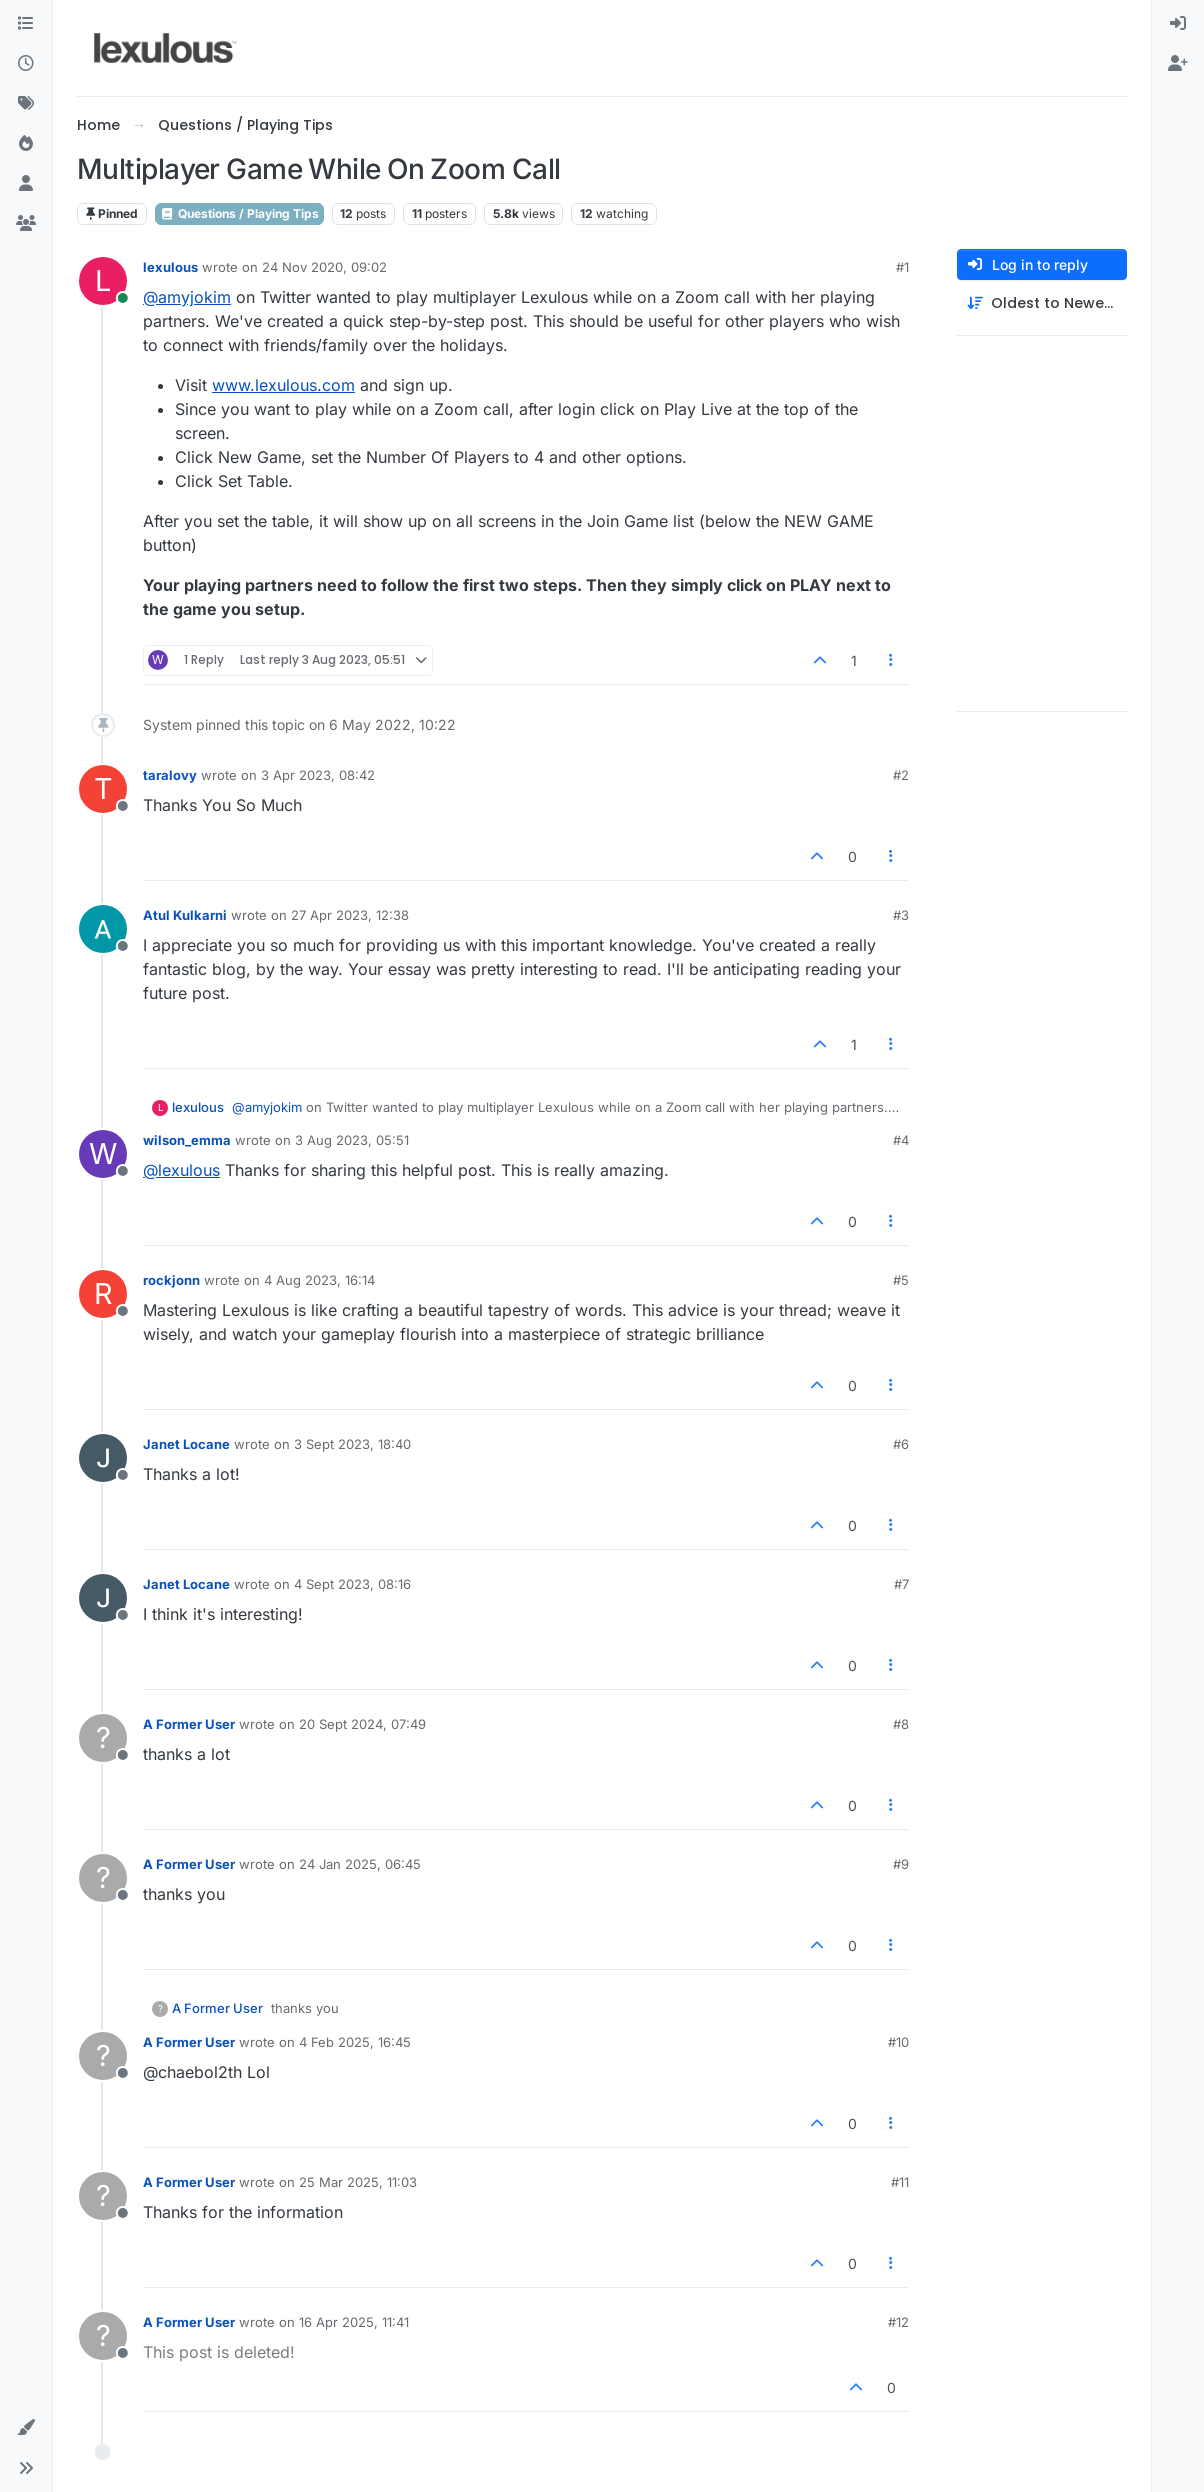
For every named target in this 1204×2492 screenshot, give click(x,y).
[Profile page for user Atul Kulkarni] (103, 929)
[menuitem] (1178, 24)
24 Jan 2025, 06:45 (360, 1864)
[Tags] (26, 104)
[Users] (26, 184)
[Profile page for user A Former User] (103, 1738)
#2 (901, 775)
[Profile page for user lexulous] (103, 281)
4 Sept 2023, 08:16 (352, 1584)
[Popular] (26, 144)
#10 (898, 2042)
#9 (901, 1864)
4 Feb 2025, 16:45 (355, 2042)
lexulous (170, 267)
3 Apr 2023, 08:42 (318, 775)
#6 (901, 1444)
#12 (898, 2322)
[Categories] (26, 24)
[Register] (1178, 64)
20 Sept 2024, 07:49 (362, 1724)
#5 (901, 1280)
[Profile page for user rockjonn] (103, 1294)
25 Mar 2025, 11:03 (358, 2182)
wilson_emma (187, 1140)
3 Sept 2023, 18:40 (352, 1444)
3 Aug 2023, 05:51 (352, 1140)
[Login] (1178, 24)
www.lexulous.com (283, 385)
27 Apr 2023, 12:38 (350, 915)
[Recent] (26, 64)
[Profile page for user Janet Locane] (103, 1458)
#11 (900, 2182)
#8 (901, 1724)
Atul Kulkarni (185, 915)
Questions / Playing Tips (239, 213)
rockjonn (171, 1280)
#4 (901, 1140)
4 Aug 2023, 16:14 (319, 1280)
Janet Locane (186, 1444)
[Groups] (26, 224)
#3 (901, 915)
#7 (901, 1584)
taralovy (170, 775)
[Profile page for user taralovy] (103, 789)
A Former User (189, 1724)
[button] (26, 2428)
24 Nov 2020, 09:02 (324, 267)
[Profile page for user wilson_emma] (103, 1154)
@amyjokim (187, 297)
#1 (902, 267)
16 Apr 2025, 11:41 (354, 2322)
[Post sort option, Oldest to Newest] (1042, 303)
